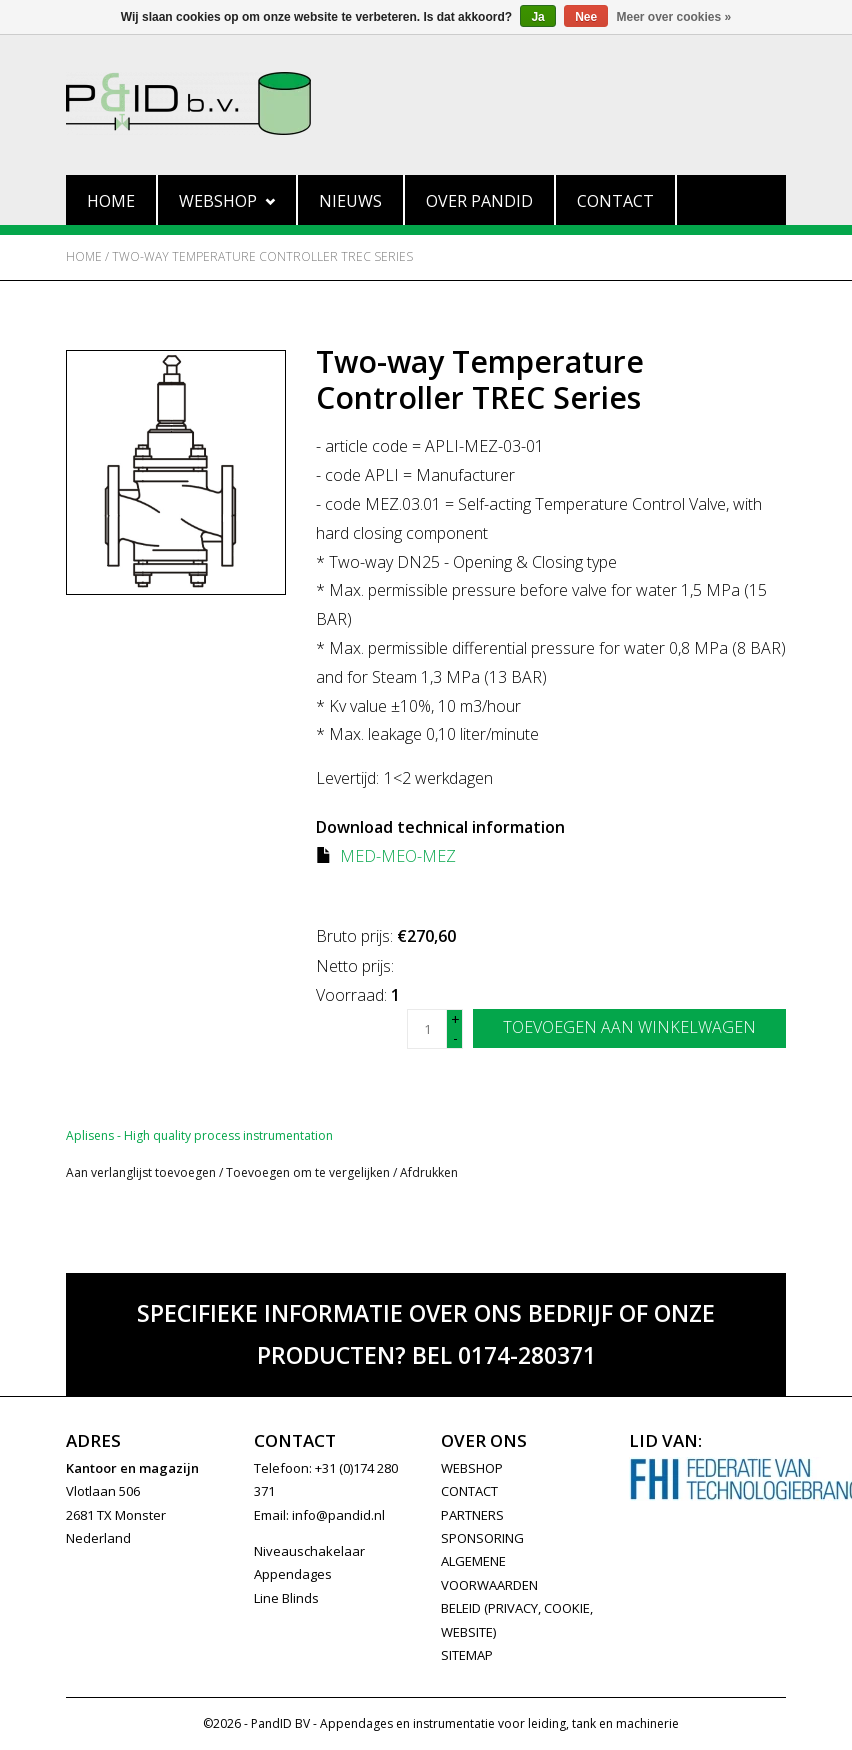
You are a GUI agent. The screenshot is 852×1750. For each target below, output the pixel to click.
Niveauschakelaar (309, 1551)
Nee (586, 17)
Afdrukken (429, 1172)
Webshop (227, 201)
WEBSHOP (472, 1468)
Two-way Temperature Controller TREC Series (262, 256)
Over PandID (479, 201)
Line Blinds (286, 1598)
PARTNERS (472, 1515)
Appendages (293, 1574)
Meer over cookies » (674, 17)
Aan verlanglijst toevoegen (141, 1172)
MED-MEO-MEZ (398, 856)
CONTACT (469, 1491)
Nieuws (350, 201)
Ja (537, 17)
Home (111, 201)
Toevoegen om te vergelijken (309, 1172)
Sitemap (467, 1655)
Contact (615, 201)
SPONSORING (482, 1538)
